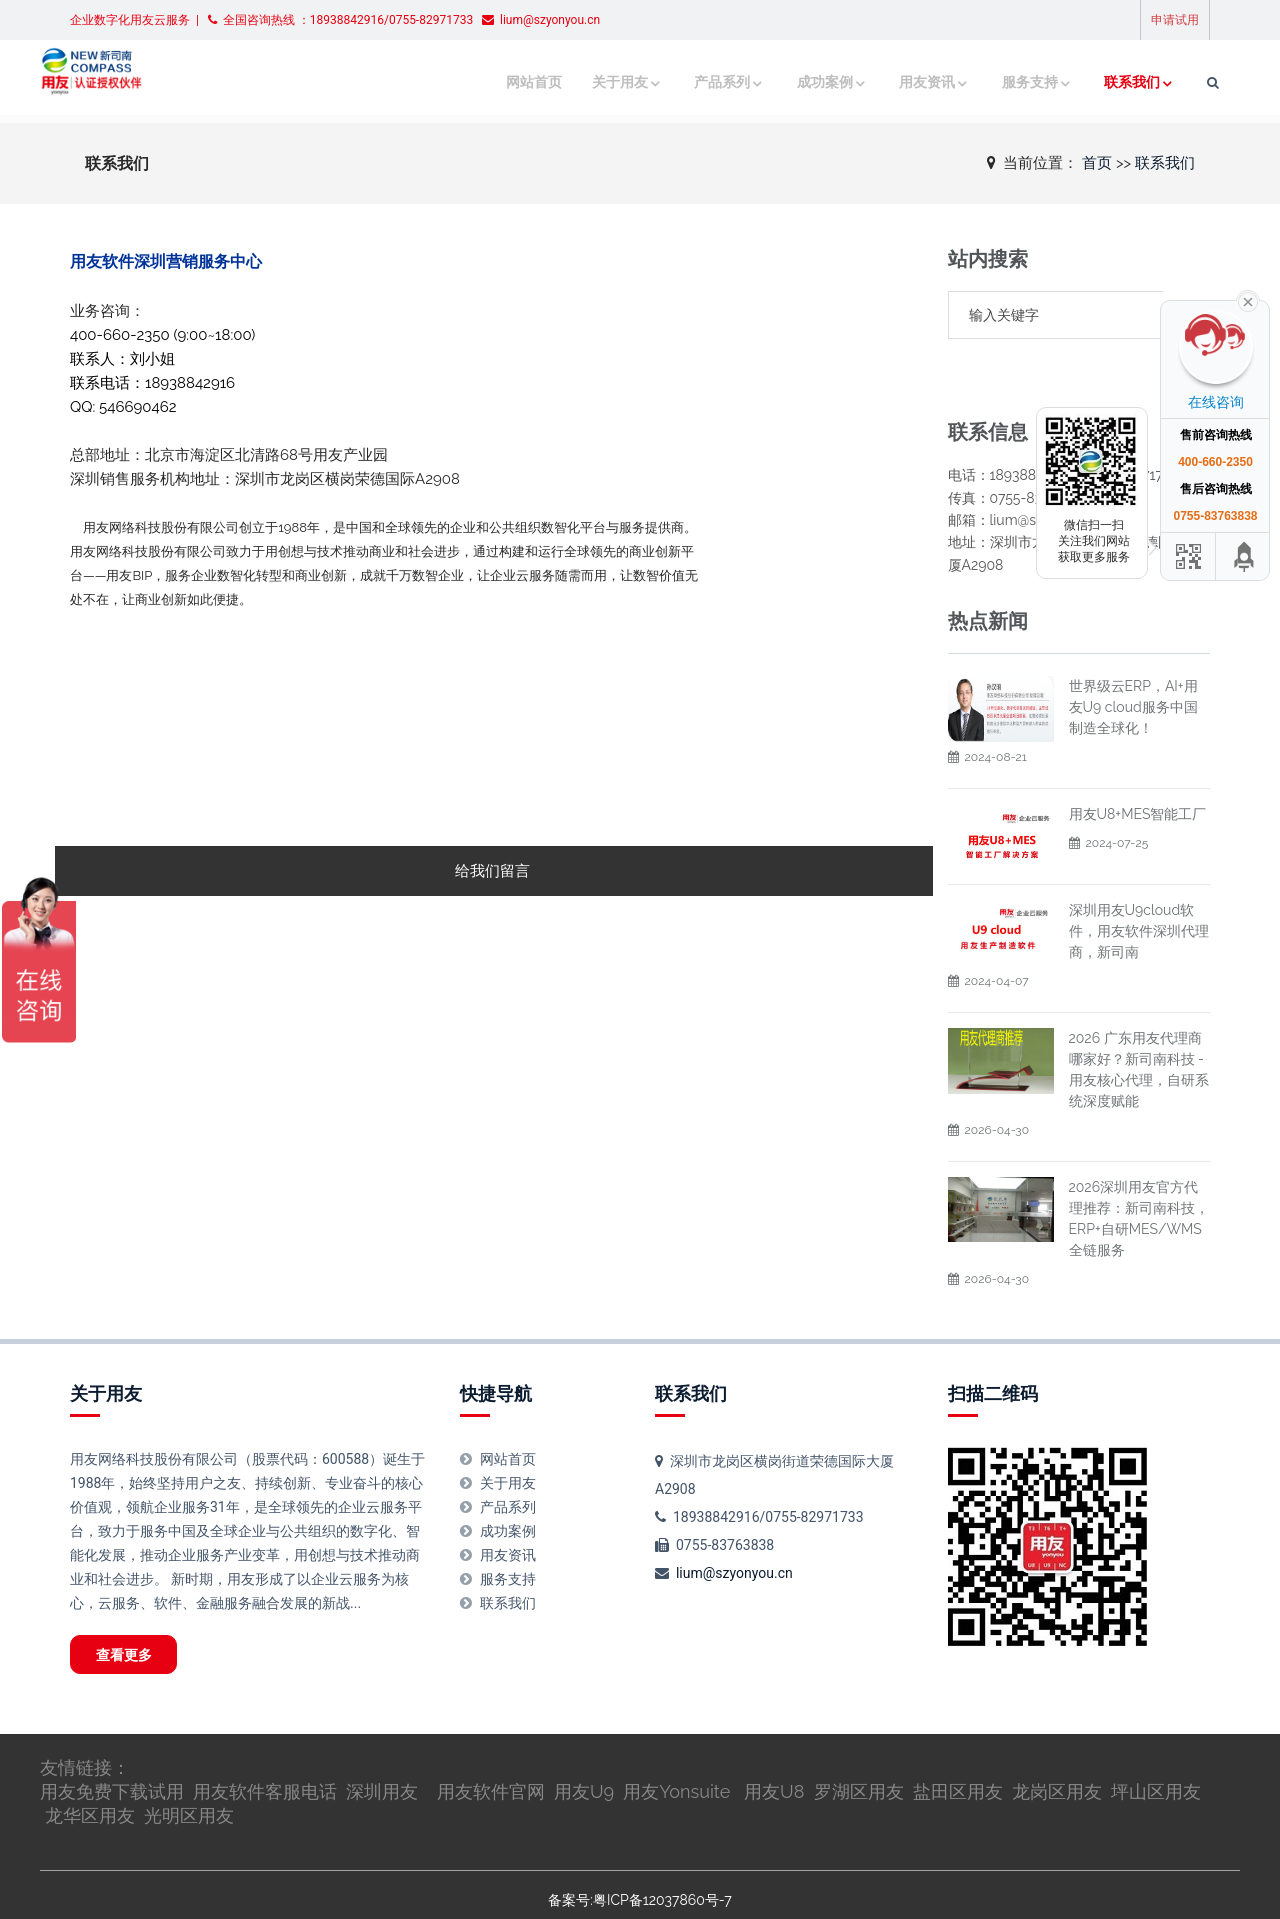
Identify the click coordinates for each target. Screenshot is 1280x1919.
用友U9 (584, 1751)
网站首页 (505, 82)
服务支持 (995, 82)
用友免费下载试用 (112, 1751)
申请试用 (1175, 20)
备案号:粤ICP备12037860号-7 (639, 1860)
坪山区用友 (1156, 1751)
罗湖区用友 (859, 1751)
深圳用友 (382, 1751)
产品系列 (689, 82)
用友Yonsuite (676, 1751)
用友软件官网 (491, 1751)
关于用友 (587, 82)
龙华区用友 (90, 1775)
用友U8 (774, 1751)
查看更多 (136, 1610)
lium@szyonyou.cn (734, 1525)
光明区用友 (189, 1775)
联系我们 (1097, 82)
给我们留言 (492, 871)
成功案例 (791, 82)
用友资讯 (893, 82)
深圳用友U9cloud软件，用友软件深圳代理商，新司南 (1139, 883)
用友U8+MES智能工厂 (1138, 766)
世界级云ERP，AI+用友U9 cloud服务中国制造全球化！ (1133, 659)
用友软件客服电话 (265, 1751)
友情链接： (85, 1727)
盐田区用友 (958, 1751)
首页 (1097, 162)
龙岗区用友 (1057, 1751)
